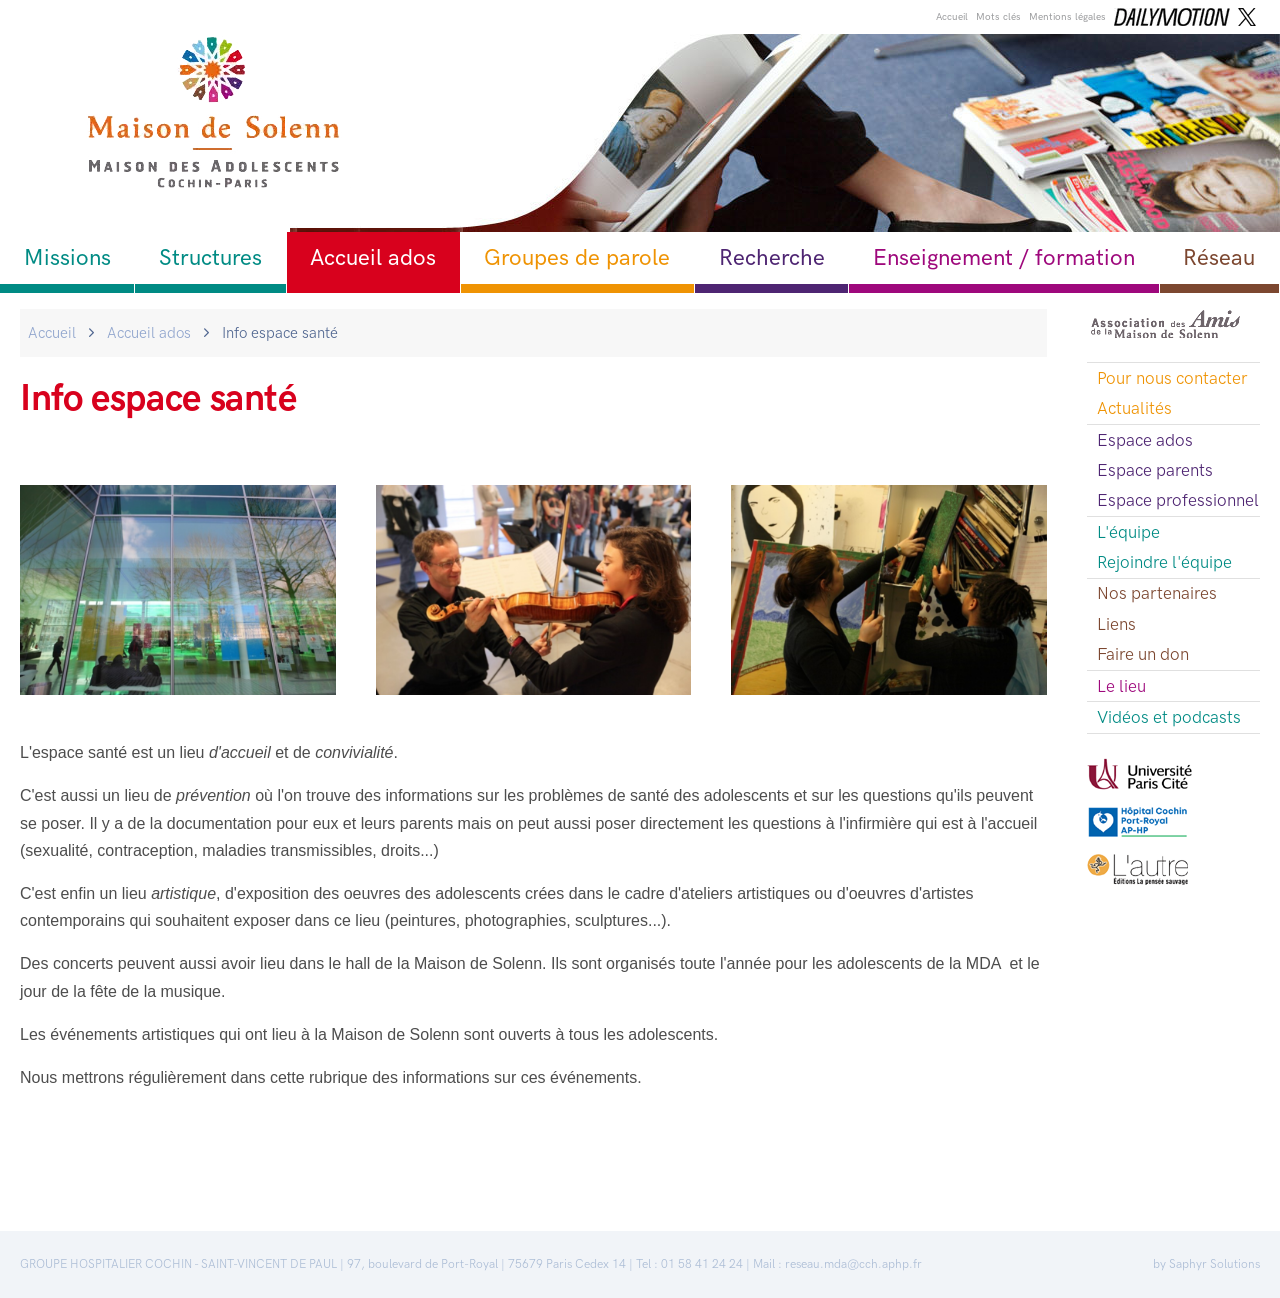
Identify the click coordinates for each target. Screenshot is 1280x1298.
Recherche (772, 257)
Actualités (1134, 408)
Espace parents (1155, 470)
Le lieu (1121, 686)
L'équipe (1128, 532)
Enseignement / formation (1004, 257)
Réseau (1219, 257)
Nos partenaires (1157, 593)
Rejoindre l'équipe (1164, 562)
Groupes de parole (577, 257)
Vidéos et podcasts (1169, 717)
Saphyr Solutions (1214, 1264)
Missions (67, 257)
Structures (210, 257)
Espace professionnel (1178, 500)
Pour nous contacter (1172, 378)
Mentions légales (1067, 17)
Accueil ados (373, 257)
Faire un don (1143, 654)
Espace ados (1145, 440)
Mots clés (998, 17)
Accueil (952, 17)
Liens (1116, 624)
